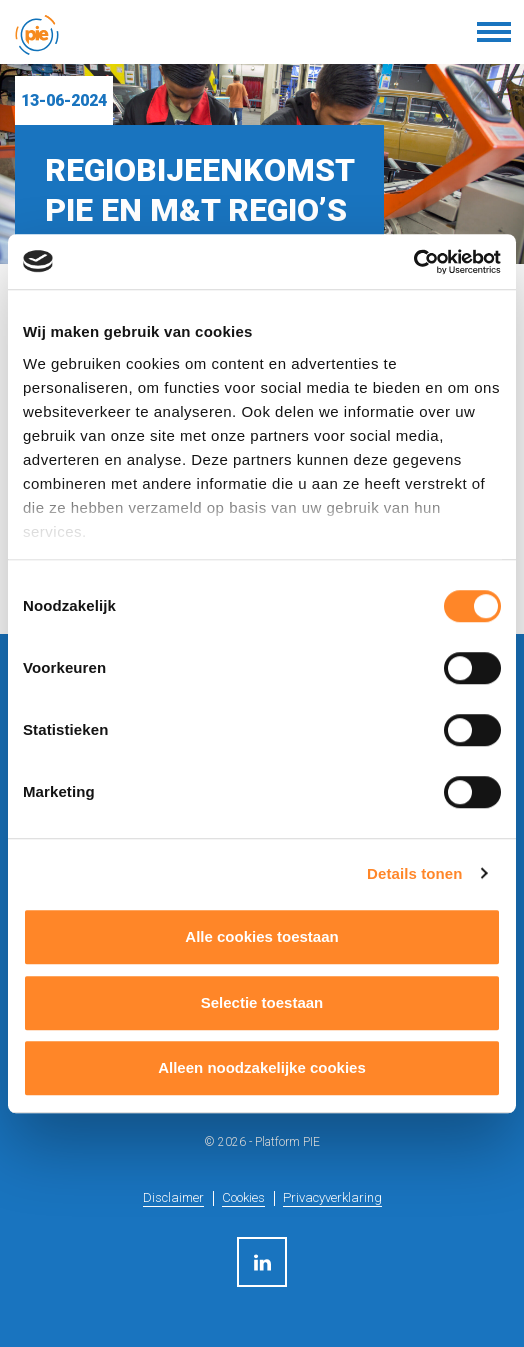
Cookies (243, 1197)
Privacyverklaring (332, 1197)
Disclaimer (173, 1197)
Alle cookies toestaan (261, 936)
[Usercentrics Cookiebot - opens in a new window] (413, 262)
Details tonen (414, 873)
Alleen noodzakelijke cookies (262, 1067)
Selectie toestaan (262, 1002)
